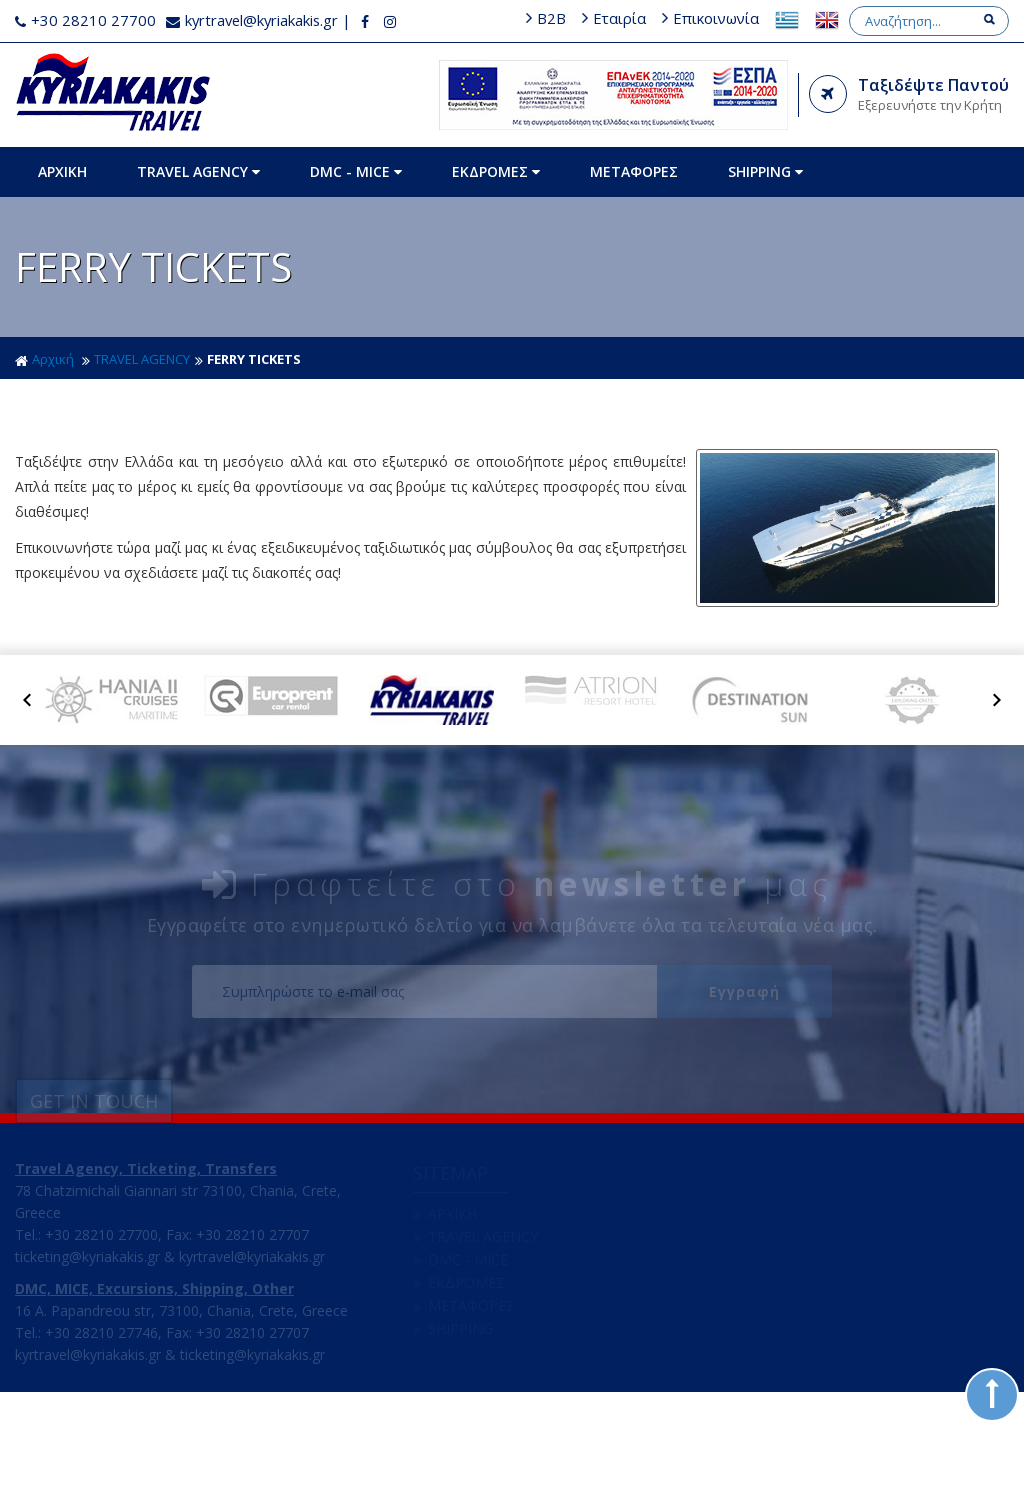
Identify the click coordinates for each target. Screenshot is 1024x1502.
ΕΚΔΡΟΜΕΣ (498, 197)
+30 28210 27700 (85, 20)
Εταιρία (781, 18)
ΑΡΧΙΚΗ (64, 197)
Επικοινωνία (879, 18)
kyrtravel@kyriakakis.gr (254, 20)
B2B (713, 18)
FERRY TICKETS (254, 385)
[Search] (923, 47)
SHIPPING (767, 197)
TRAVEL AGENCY (200, 197)
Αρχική (44, 385)
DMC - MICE (358, 197)
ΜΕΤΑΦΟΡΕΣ (636, 197)
